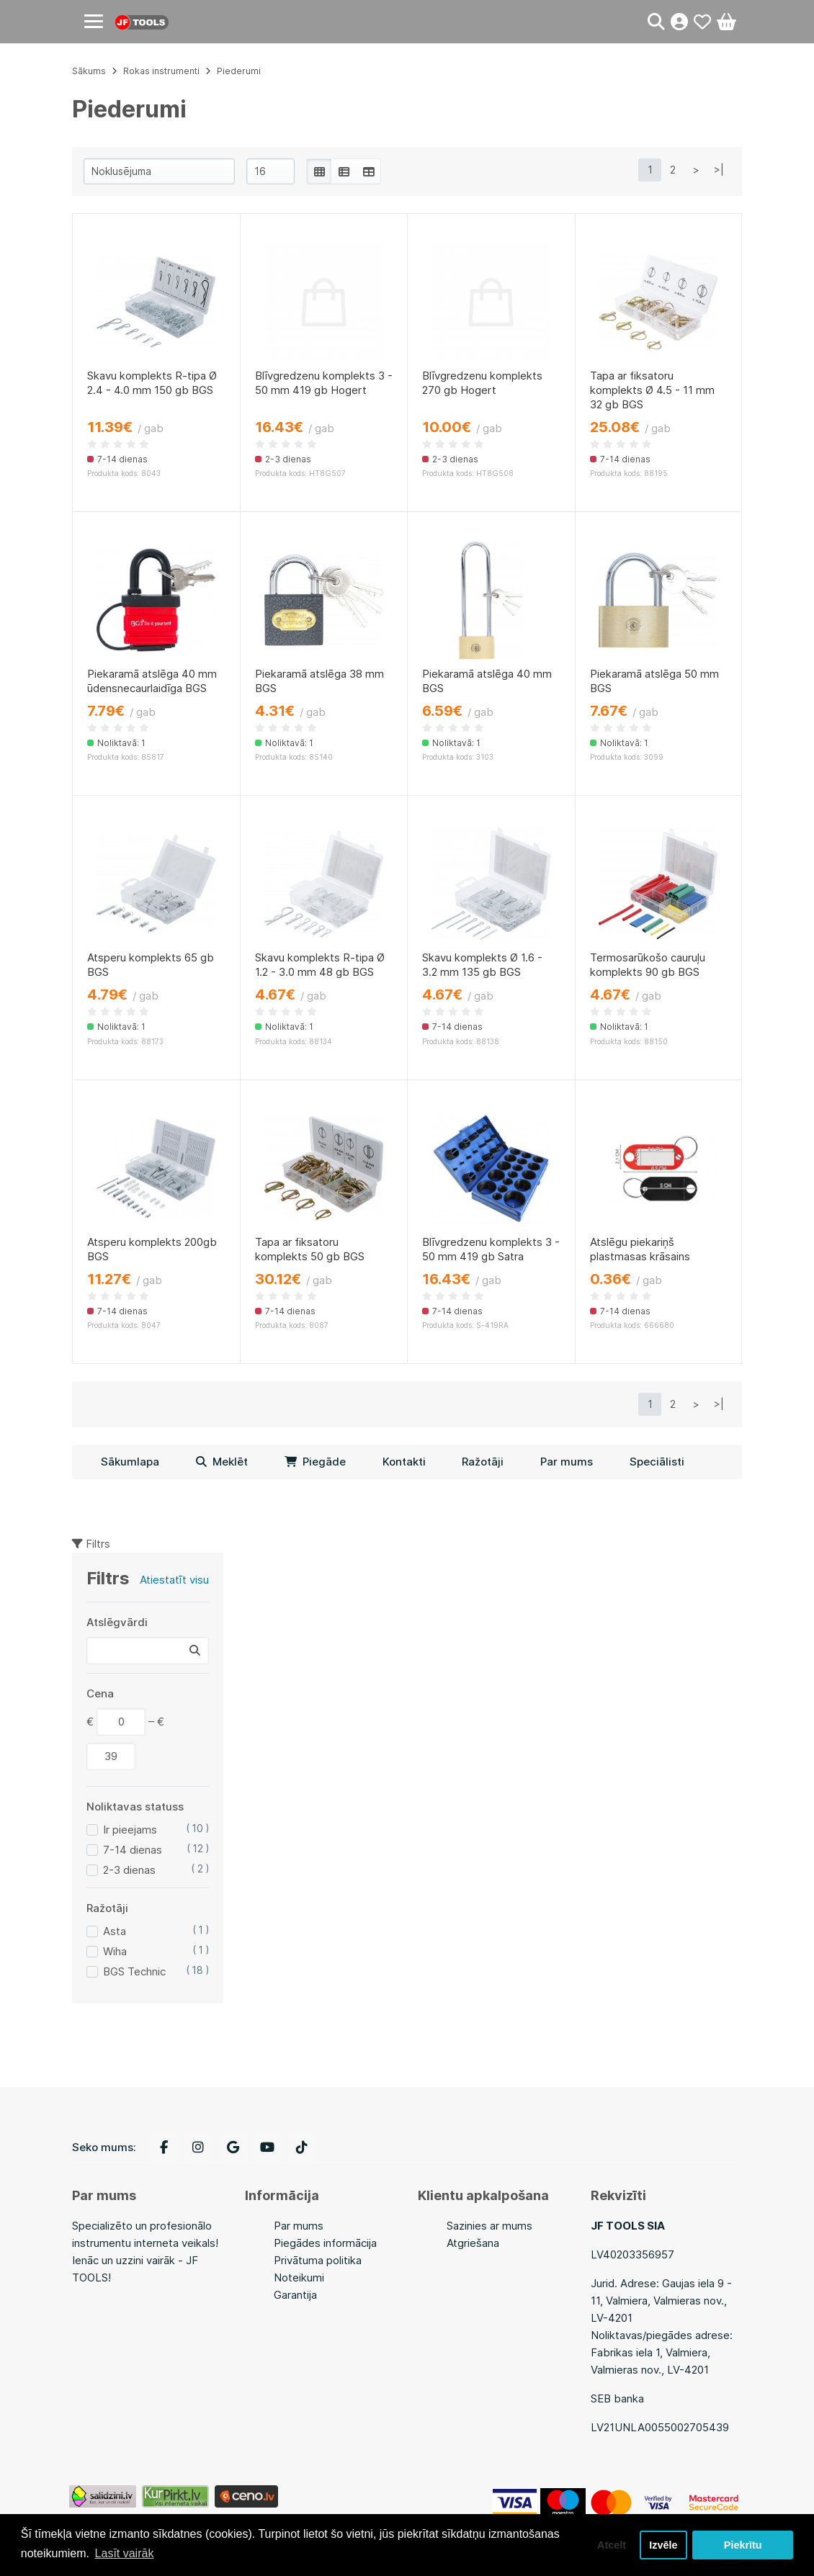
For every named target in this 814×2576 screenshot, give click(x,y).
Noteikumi (299, 2277)
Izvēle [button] (663, 2545)
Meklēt (222, 1461)
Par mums (566, 1461)
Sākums (89, 71)
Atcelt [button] (611, 2545)
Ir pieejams (130, 1829)
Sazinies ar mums (489, 2225)
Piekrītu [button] (743, 2545)
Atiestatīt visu (174, 1580)
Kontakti (404, 1461)
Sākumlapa (130, 1461)
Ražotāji (483, 1461)
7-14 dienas (132, 1850)
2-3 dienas (129, 1870)
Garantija (295, 2295)
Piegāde (315, 1461)
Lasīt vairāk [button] (124, 2553)
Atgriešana (473, 2243)
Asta (114, 1931)
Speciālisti (657, 1461)
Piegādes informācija (325, 2243)
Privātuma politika (318, 2260)
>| (719, 169)
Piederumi (239, 71)
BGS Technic (134, 1971)
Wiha (115, 1951)
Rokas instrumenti (161, 71)
